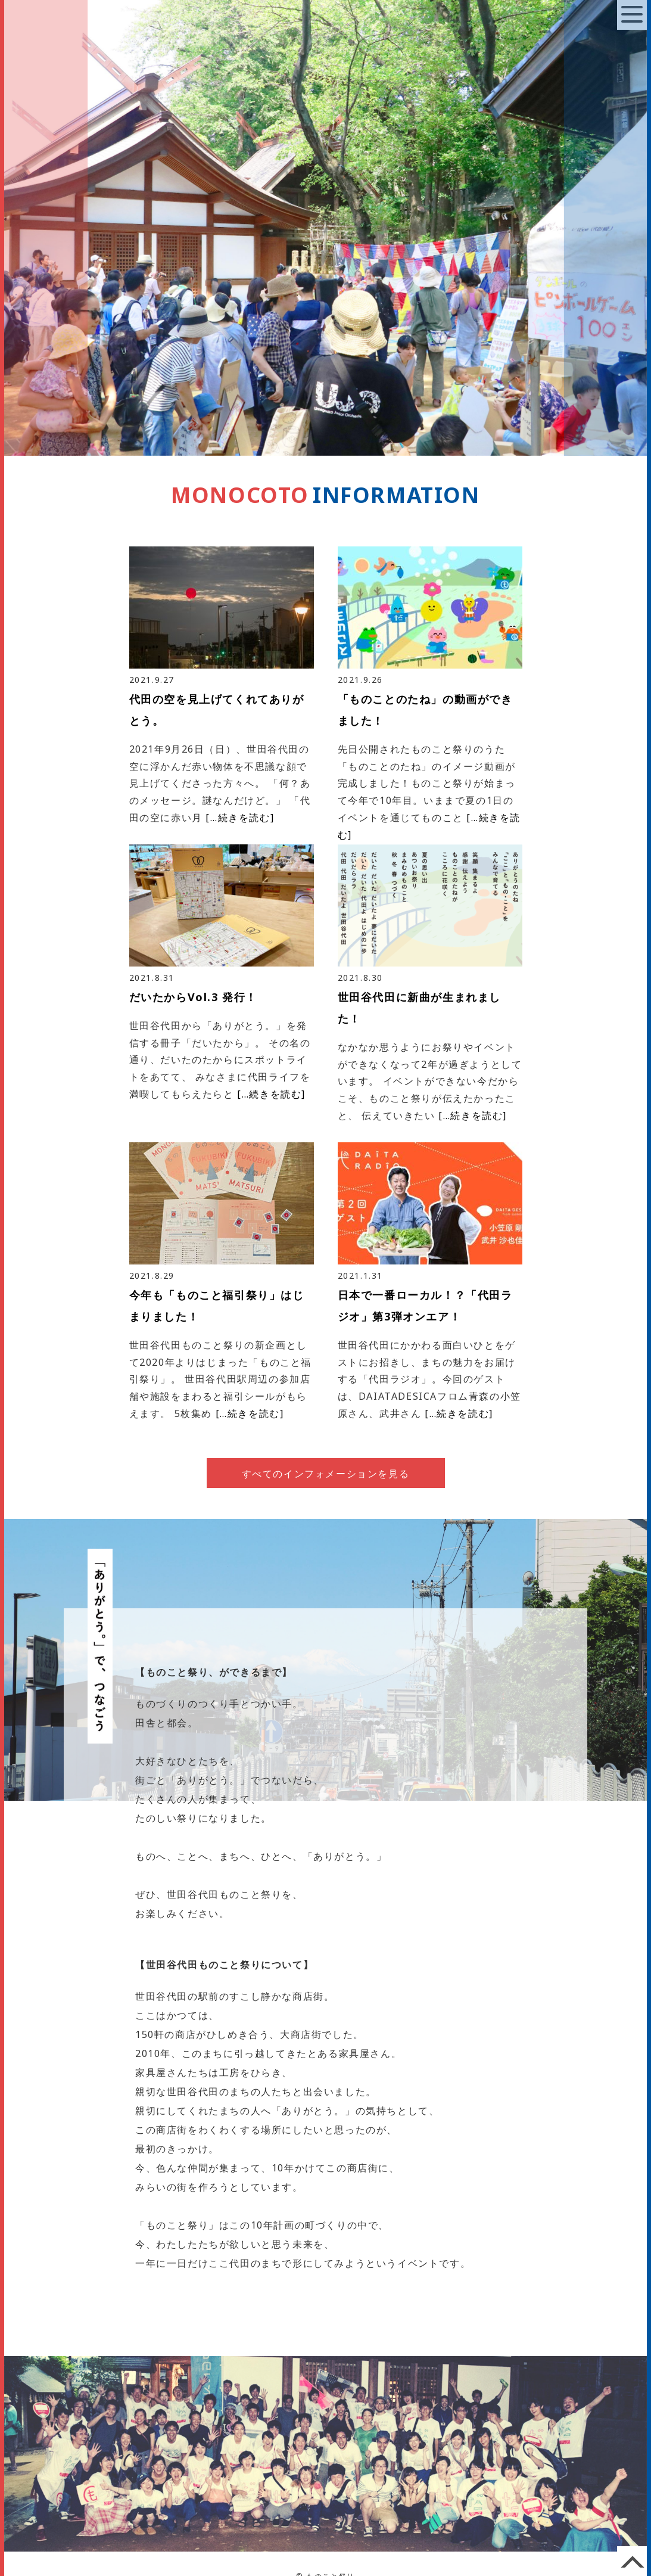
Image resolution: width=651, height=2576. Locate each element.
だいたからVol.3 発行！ (193, 997)
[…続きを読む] (239, 817)
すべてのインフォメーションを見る (326, 1473)
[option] (325, 228)
